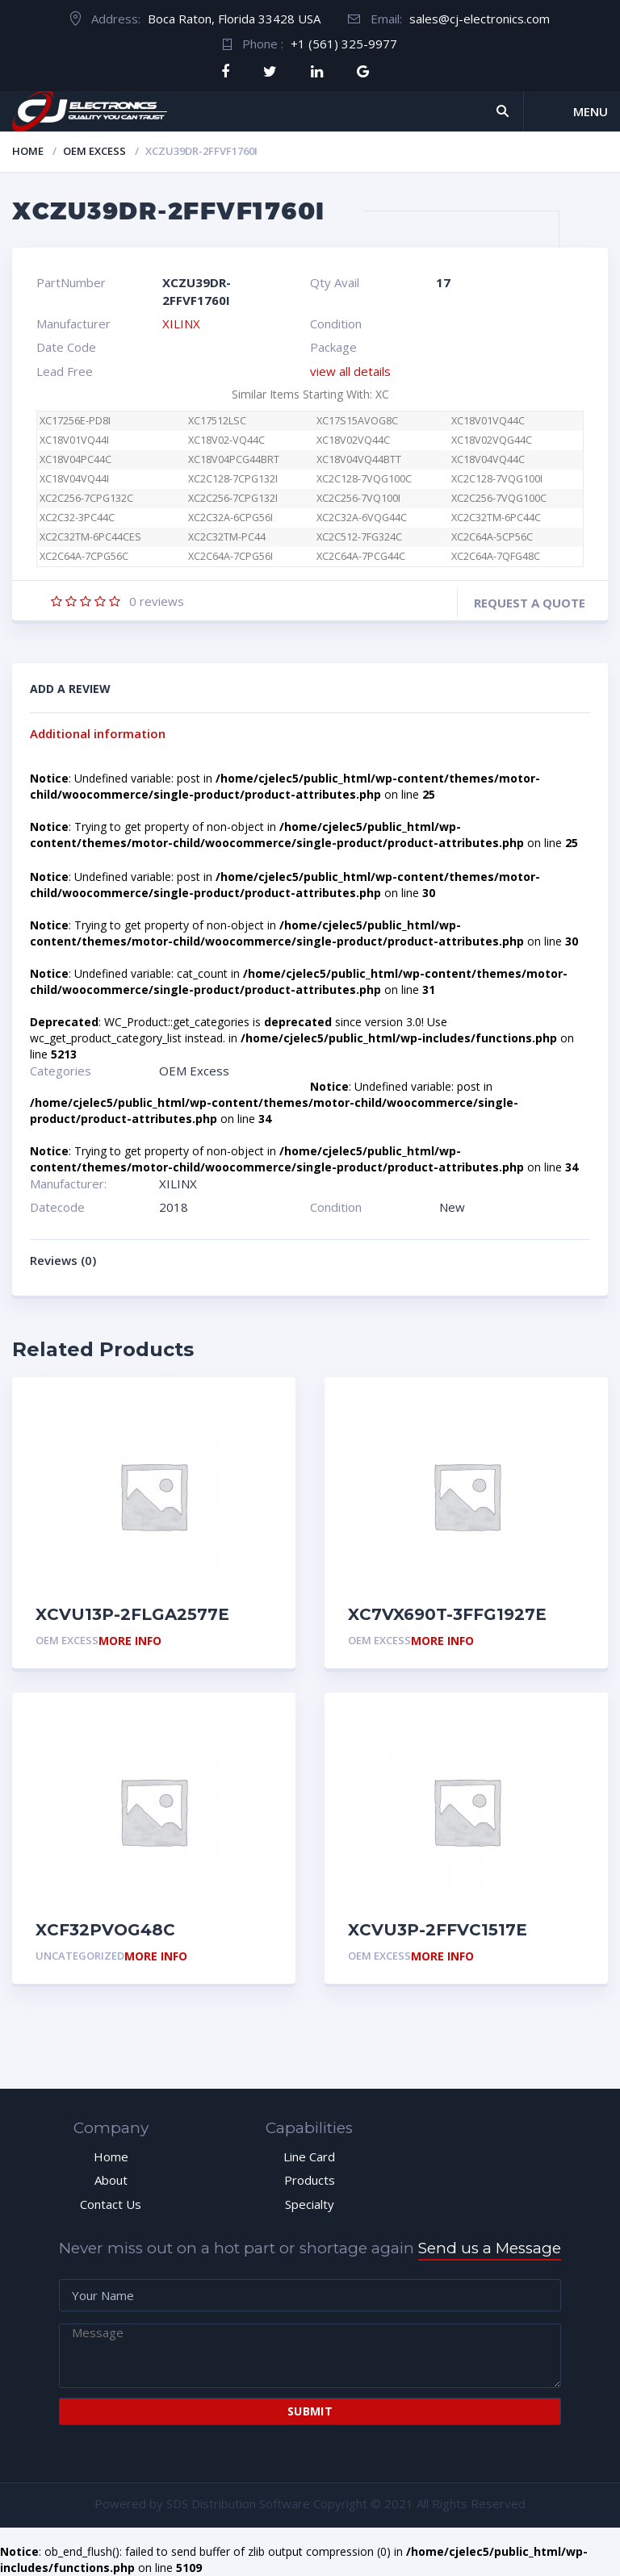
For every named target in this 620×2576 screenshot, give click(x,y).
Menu (590, 111)
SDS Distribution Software (238, 2503)
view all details (350, 371)
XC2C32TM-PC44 (227, 537)
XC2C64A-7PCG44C (360, 556)
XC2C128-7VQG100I (496, 479)
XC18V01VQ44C (488, 421)
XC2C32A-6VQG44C (361, 517)
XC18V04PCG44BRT (233, 459)
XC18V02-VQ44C (226, 440)
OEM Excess (94, 151)
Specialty (309, 2204)
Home (28, 151)
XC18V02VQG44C (491, 440)
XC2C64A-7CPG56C (92, 556)
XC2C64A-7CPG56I (230, 556)
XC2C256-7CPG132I (233, 498)
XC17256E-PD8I (75, 421)
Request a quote (529, 603)
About (111, 2180)
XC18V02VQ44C (353, 440)
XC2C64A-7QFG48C (495, 556)
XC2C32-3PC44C (77, 517)
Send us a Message (489, 2248)
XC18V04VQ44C (488, 459)
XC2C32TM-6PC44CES (90, 537)
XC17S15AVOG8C (357, 421)
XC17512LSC (217, 421)
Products (309, 2180)
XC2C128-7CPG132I (233, 479)
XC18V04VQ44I (74, 479)
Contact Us (110, 2204)
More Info (129, 1641)
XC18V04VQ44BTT (358, 459)
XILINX (181, 323)
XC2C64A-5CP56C (492, 537)
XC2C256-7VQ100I (358, 498)
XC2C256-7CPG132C (86, 498)
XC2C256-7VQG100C (499, 498)
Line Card (309, 2156)
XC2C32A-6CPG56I (230, 517)
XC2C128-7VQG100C (364, 479)
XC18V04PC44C (75, 459)
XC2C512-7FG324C (359, 537)
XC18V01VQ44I (74, 440)
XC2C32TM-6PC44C (496, 517)
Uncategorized (80, 1955)
